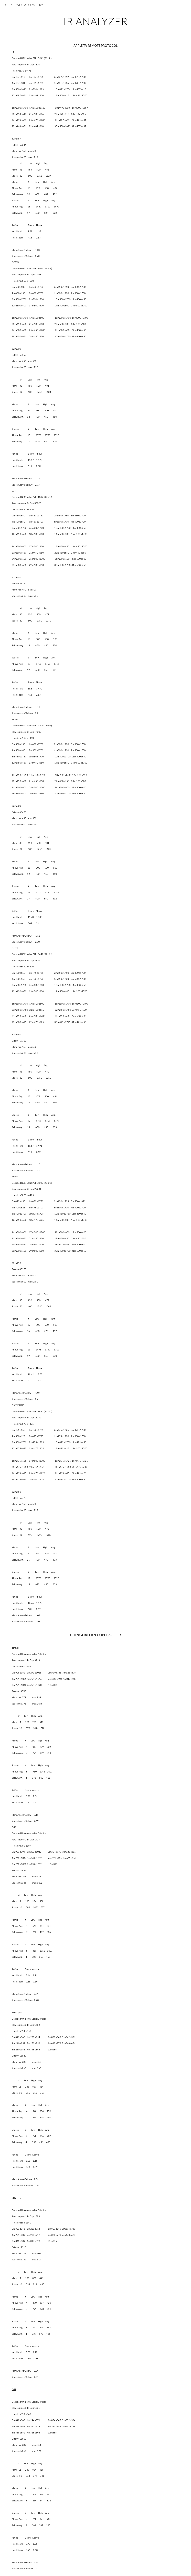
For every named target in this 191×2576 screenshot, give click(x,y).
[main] (95, 21)
